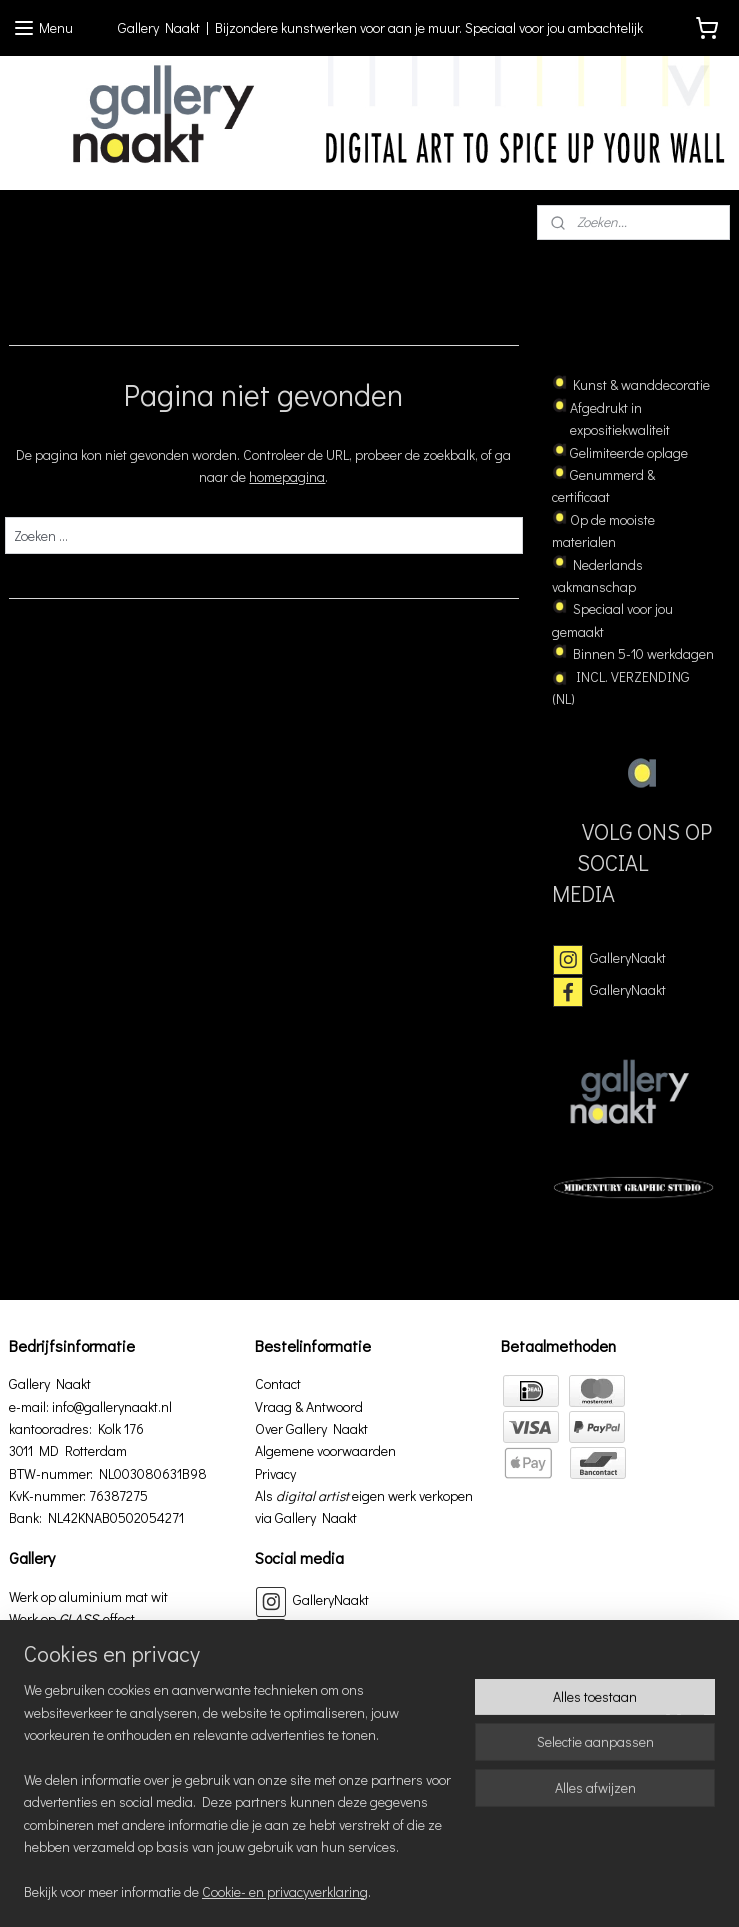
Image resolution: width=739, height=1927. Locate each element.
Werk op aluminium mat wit (88, 1596)
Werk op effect (72, 1618)
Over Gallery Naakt (311, 1428)
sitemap (570, 1857)
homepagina (287, 477)
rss (604, 1857)
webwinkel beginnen (670, 1857)
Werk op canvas (55, 1641)
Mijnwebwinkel (398, 1890)
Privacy (275, 1473)
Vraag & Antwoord (309, 1406)
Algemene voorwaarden (325, 1450)
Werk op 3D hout (57, 1685)
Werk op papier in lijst (72, 1708)
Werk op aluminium (65, 1775)
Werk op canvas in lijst (74, 1663)
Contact (278, 1383)
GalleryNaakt (628, 957)
